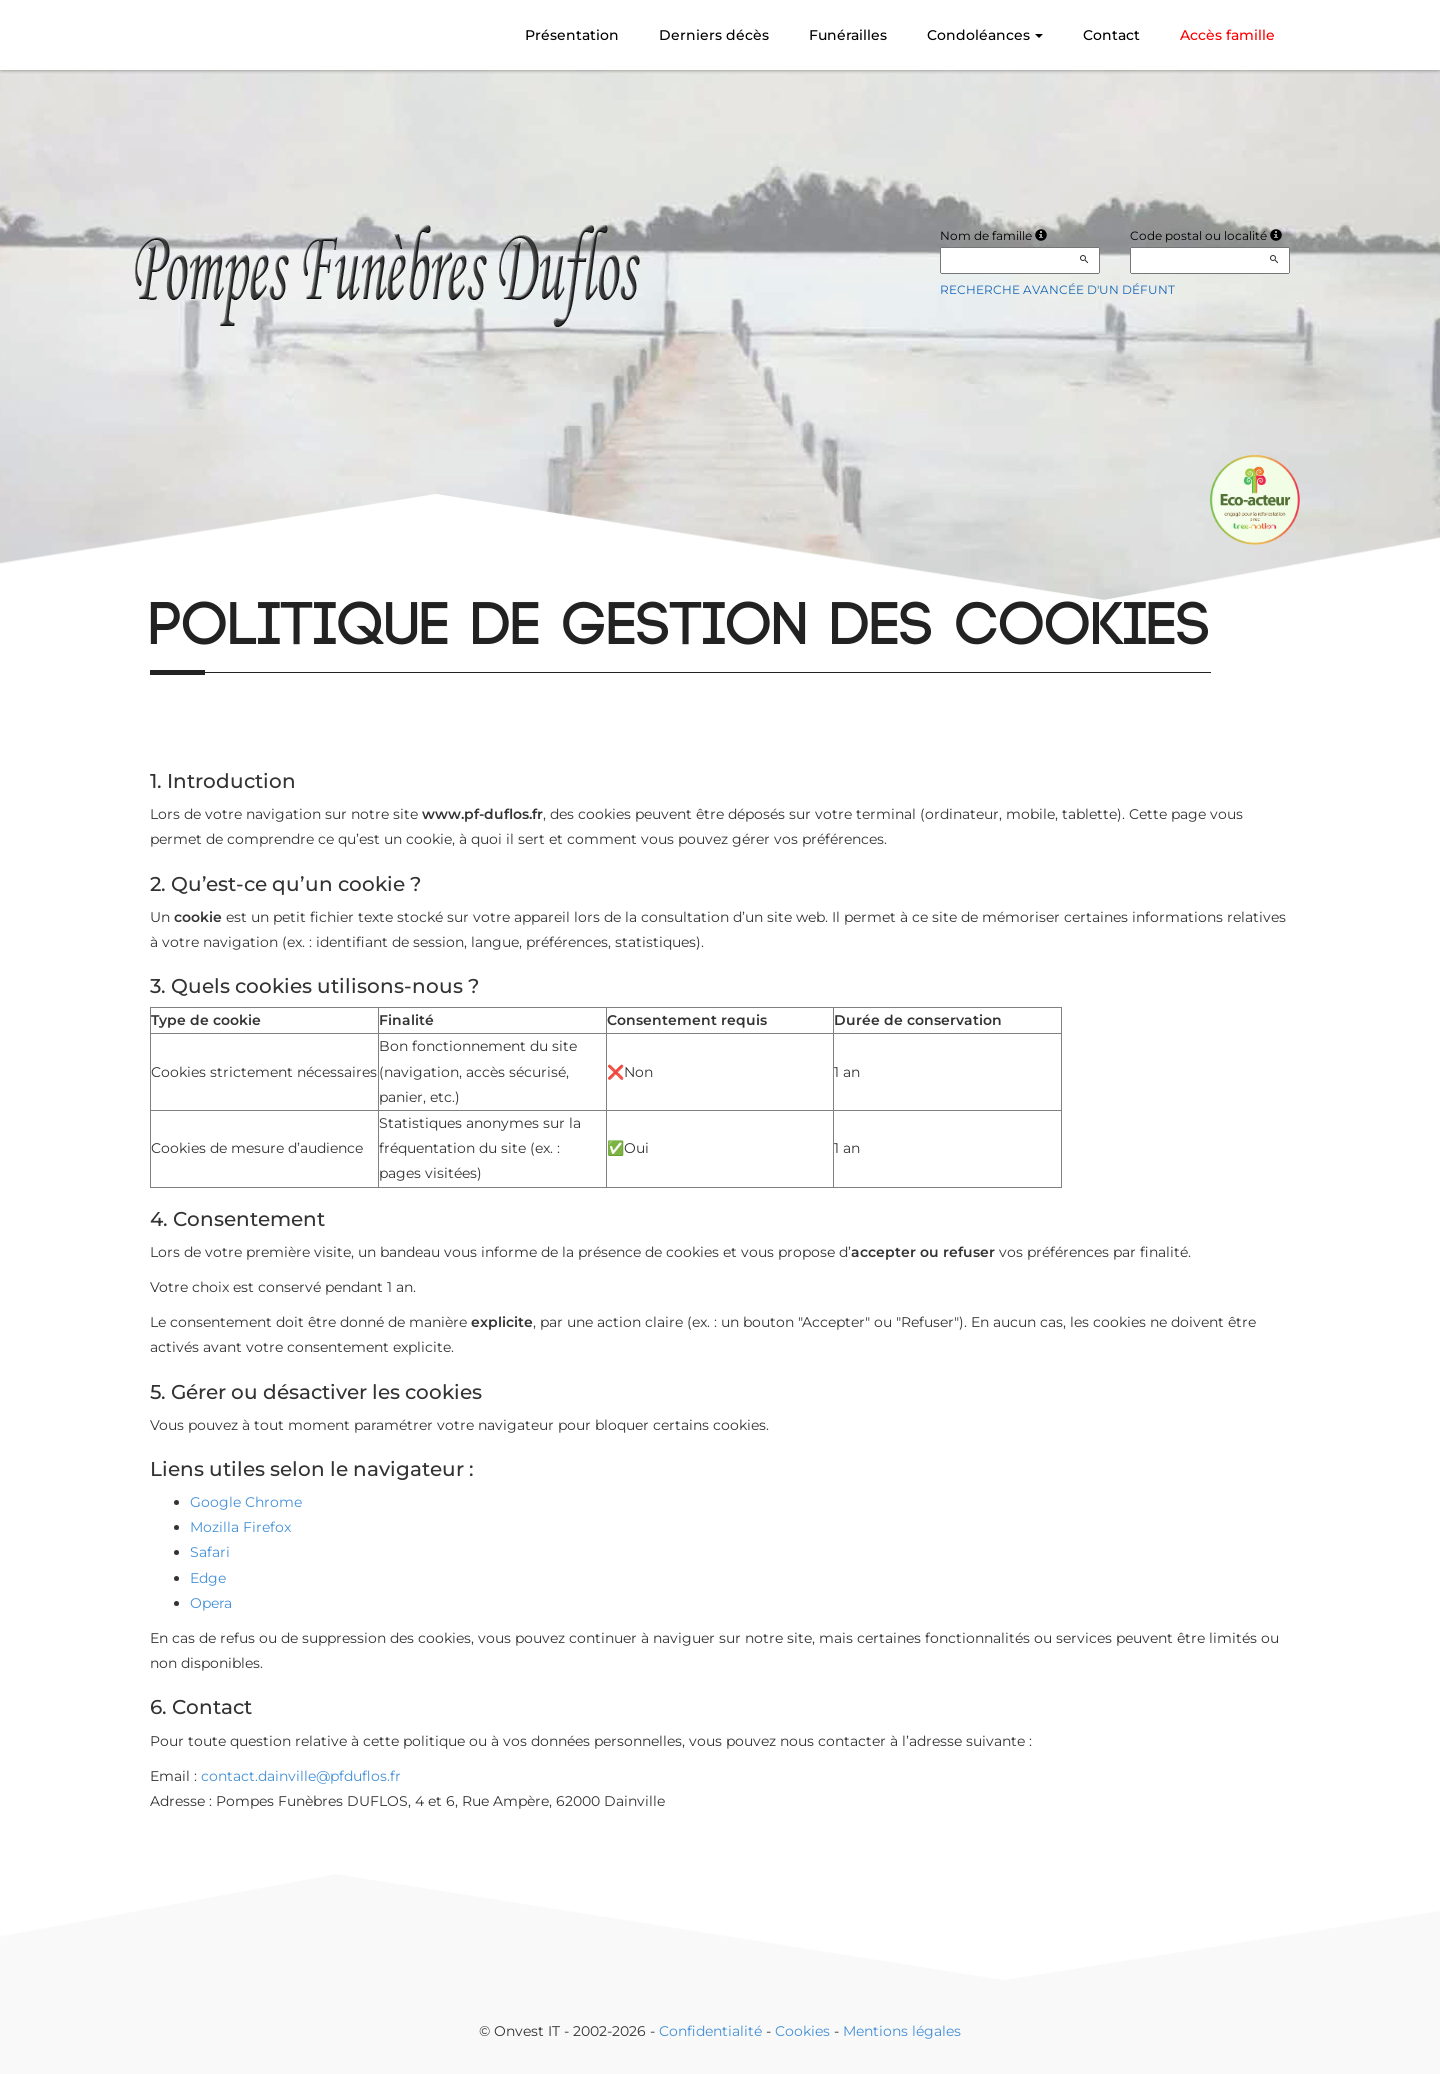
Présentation (572, 35)
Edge (208, 1578)
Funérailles (848, 35)
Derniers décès (714, 35)
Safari (210, 1552)
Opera (211, 1603)
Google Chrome (246, 1502)
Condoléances (985, 35)
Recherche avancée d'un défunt (1057, 289)
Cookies (802, 2031)
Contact (1111, 35)
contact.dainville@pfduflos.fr (301, 1776)
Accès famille (1227, 35)
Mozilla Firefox (240, 1527)
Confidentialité (710, 2031)
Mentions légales (902, 2031)
